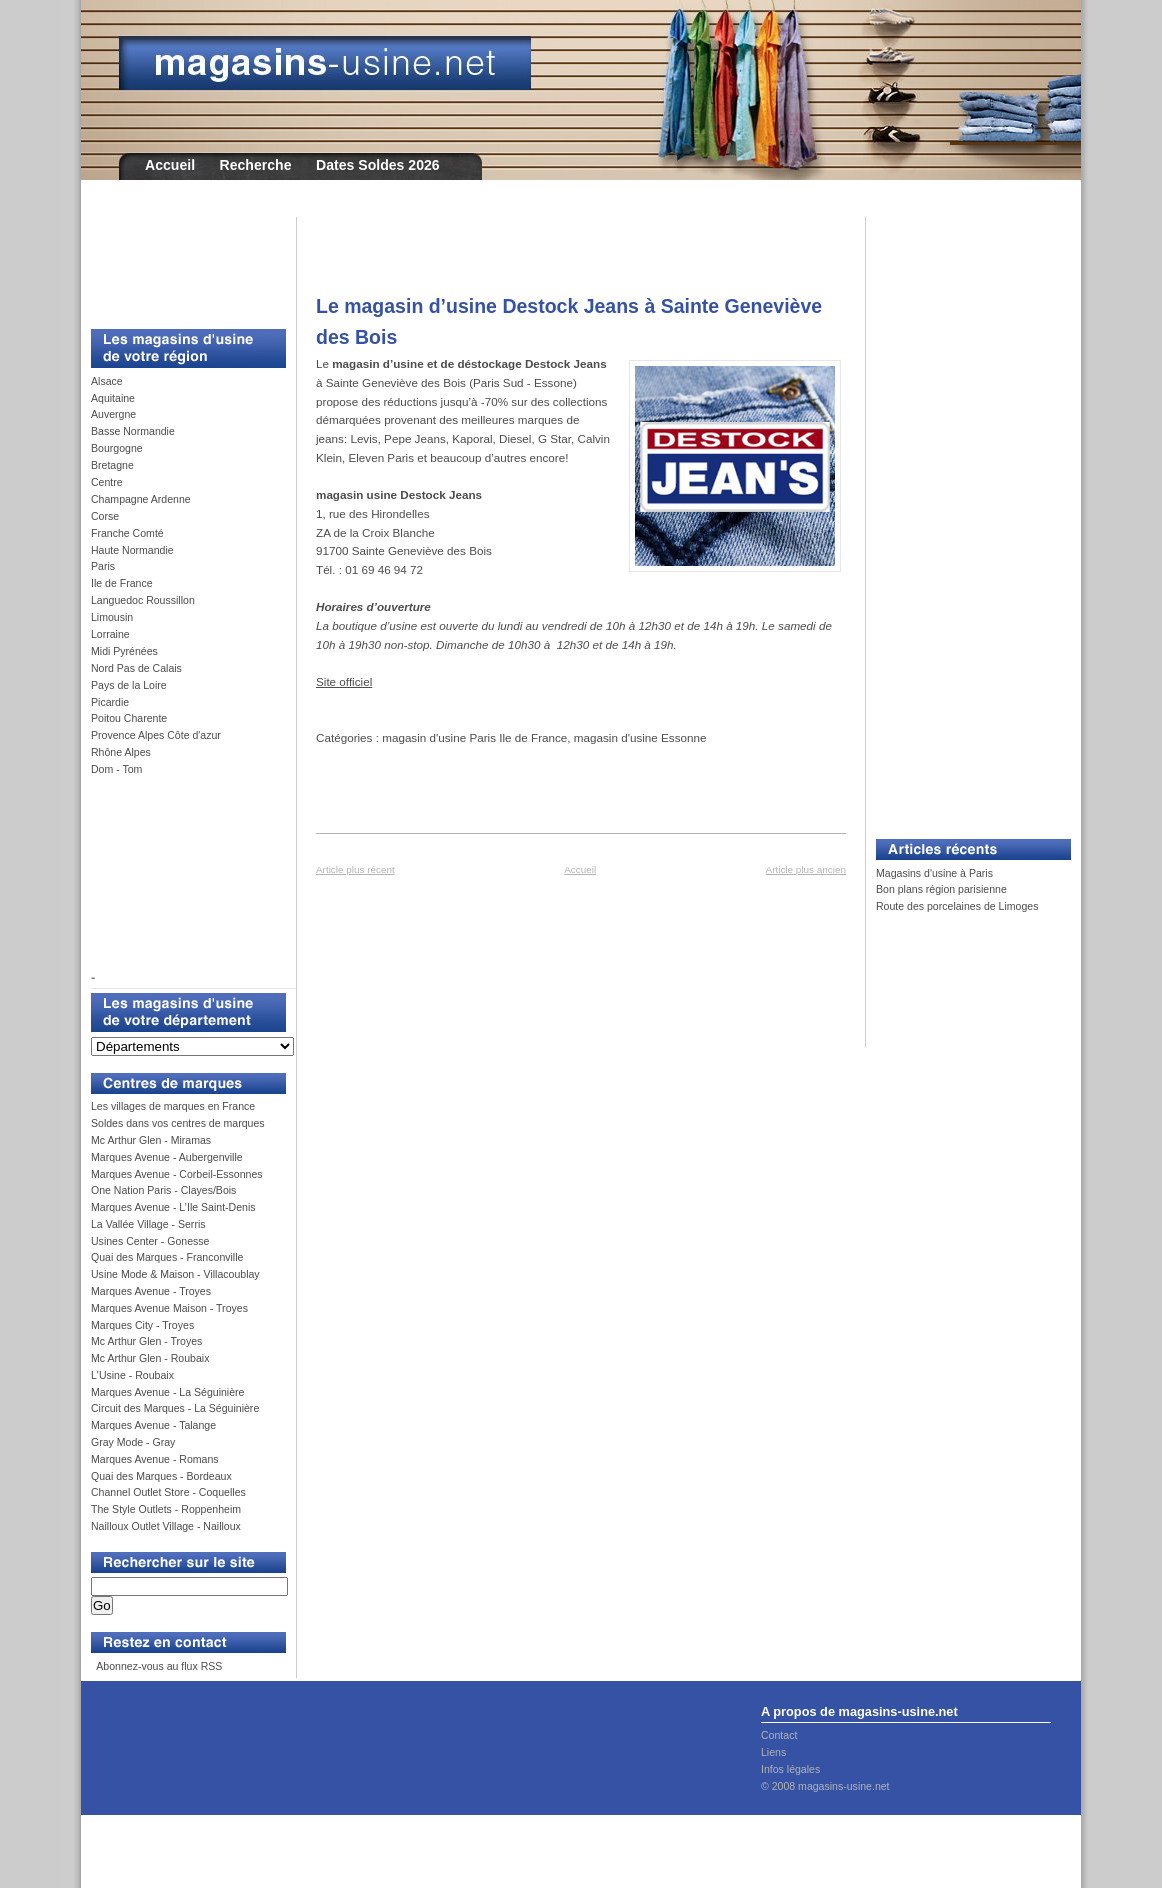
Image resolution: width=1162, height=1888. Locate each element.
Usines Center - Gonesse (150, 1241)
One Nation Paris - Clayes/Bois (163, 1190)
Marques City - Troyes (142, 1325)
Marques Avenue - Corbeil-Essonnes (177, 1174)
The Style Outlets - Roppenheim (166, 1509)
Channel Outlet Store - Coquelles (168, 1492)
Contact (779, 1735)
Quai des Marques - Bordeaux (161, 1476)
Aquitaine (113, 398)
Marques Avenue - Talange (153, 1425)
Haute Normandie (132, 550)
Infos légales (790, 1769)
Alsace (107, 381)
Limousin (112, 617)
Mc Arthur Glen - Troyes (146, 1341)
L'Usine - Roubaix (132, 1375)
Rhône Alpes (121, 752)
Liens (773, 1752)
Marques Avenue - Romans (155, 1459)
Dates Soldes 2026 (378, 165)
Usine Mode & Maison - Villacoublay (175, 1274)
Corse (105, 516)
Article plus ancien (806, 869)
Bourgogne (117, 448)
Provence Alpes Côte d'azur (156, 735)
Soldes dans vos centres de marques (178, 1123)
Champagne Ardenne (141, 499)
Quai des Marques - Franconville (167, 1257)
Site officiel (344, 681)
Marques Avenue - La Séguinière (167, 1392)
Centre (107, 482)
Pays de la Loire (129, 685)
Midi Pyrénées (124, 651)
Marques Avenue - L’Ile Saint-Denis (173, 1207)
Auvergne (113, 414)
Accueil (170, 165)
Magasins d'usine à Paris (934, 873)
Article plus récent (355, 869)
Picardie (110, 702)
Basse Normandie (133, 431)
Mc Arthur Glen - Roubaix (150, 1358)
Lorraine (110, 634)
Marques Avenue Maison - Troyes (169, 1308)
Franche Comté (127, 533)
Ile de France (122, 583)
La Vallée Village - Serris (148, 1224)
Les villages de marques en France (173, 1106)
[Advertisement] (181, 262)
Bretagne (112, 465)
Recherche (256, 165)
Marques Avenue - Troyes (151, 1291)
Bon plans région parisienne (941, 889)
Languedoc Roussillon (143, 600)
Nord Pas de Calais (136, 668)
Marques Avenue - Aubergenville (167, 1157)
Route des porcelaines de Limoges (957, 906)
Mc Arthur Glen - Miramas (151, 1140)
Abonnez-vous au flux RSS (158, 1666)
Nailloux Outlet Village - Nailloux (166, 1526)
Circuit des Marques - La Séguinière (175, 1408)
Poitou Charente (129, 718)
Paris (103, 566)
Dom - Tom (116, 769)
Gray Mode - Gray (133, 1442)
